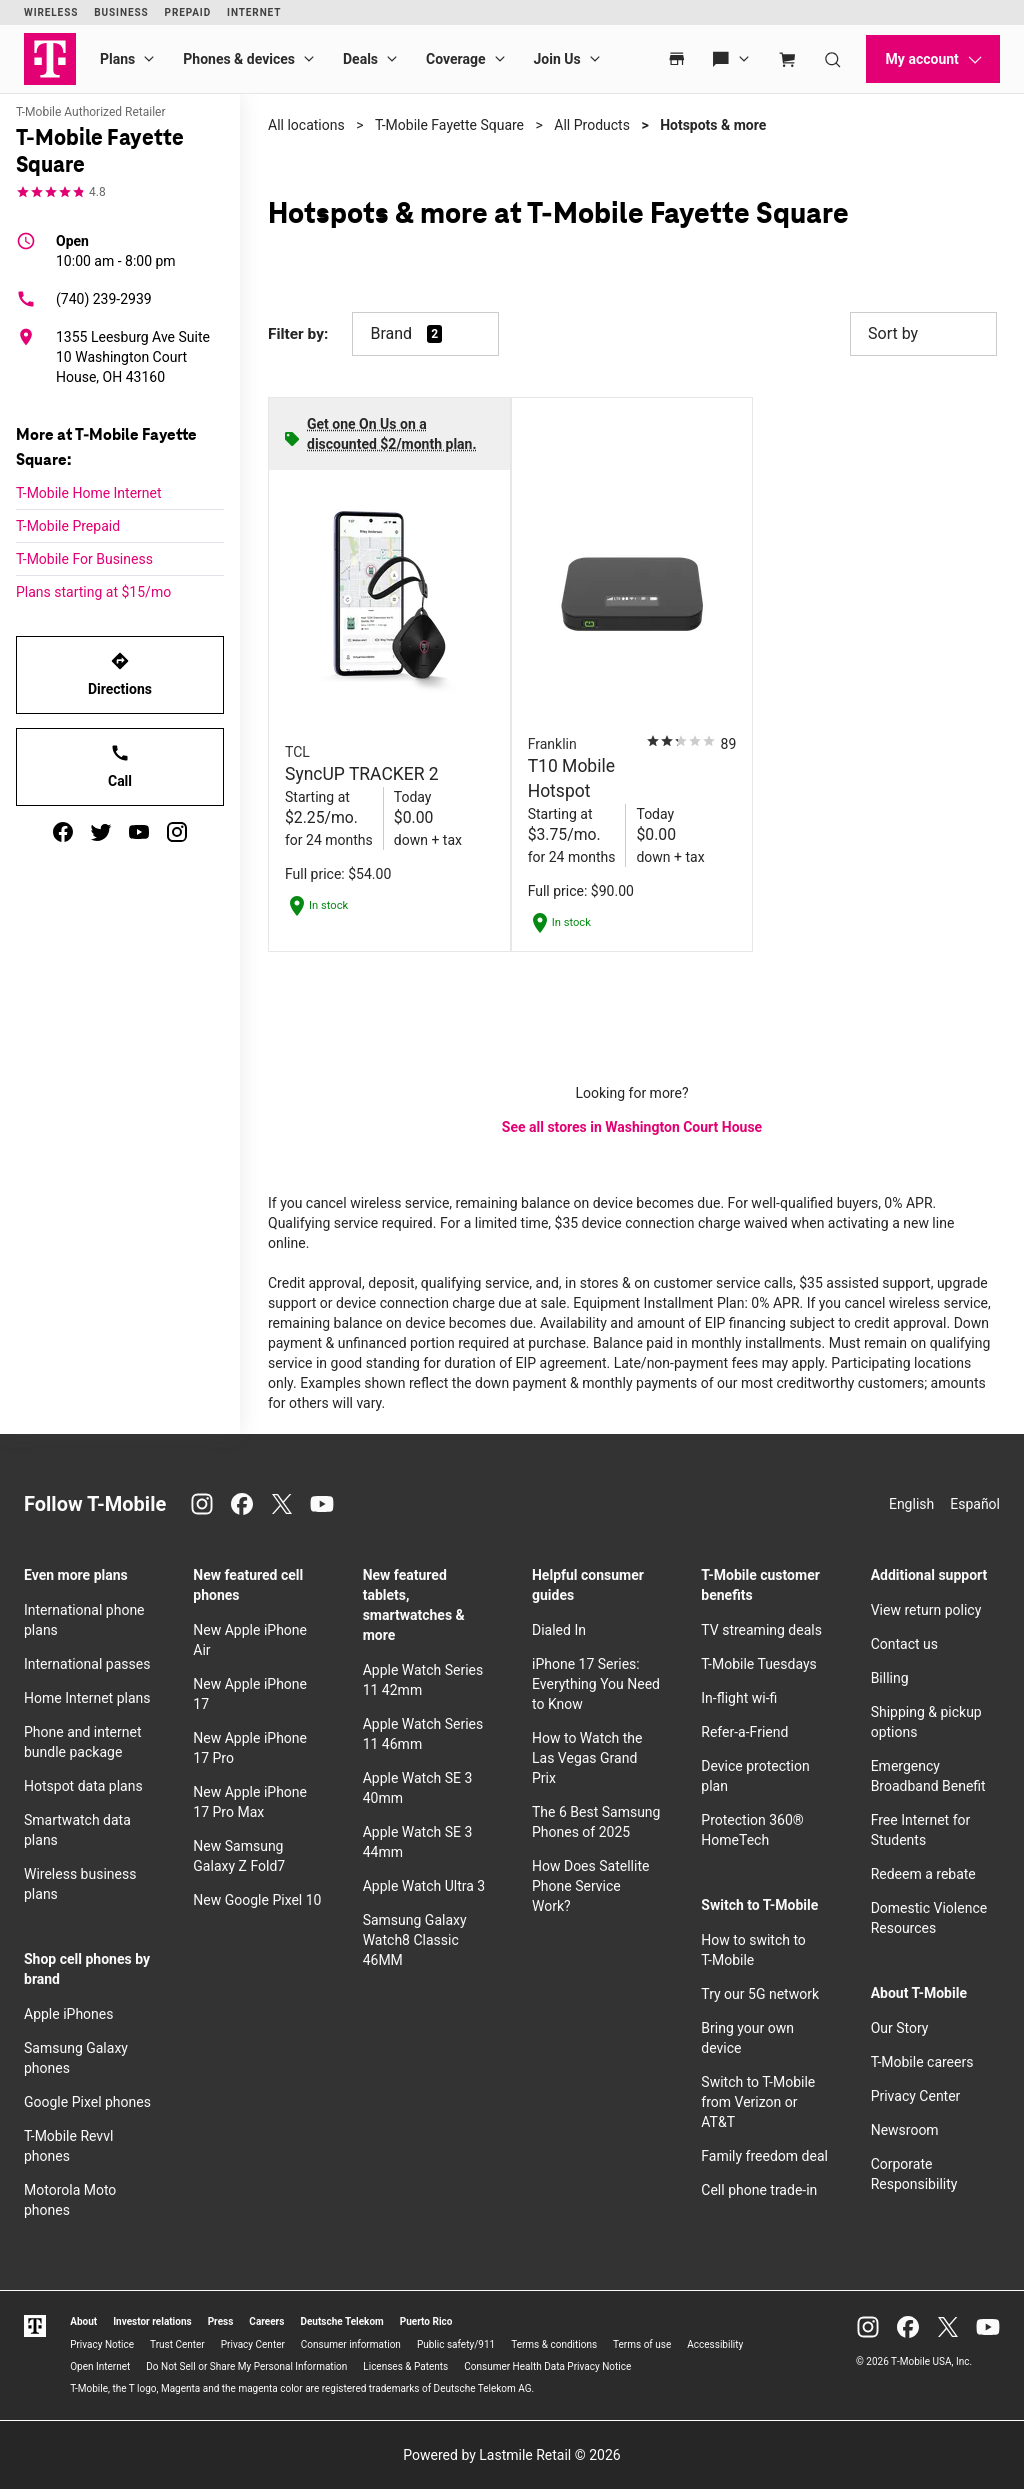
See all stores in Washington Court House (632, 1127)
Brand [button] (391, 333)
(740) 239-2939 (84, 299)
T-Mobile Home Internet (89, 493)
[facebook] (63, 832)
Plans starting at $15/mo (93, 592)
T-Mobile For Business (84, 559)
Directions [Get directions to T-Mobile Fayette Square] (120, 674)
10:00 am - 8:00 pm (116, 250)
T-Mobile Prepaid (68, 526)
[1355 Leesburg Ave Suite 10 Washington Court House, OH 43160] (120, 357)
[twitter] (101, 832)
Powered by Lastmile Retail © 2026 (511, 2455)
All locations (306, 125)
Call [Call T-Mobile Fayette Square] (120, 766)
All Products (592, 125)
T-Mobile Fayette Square (449, 125)
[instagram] (177, 832)
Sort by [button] (923, 334)
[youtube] (139, 832)
